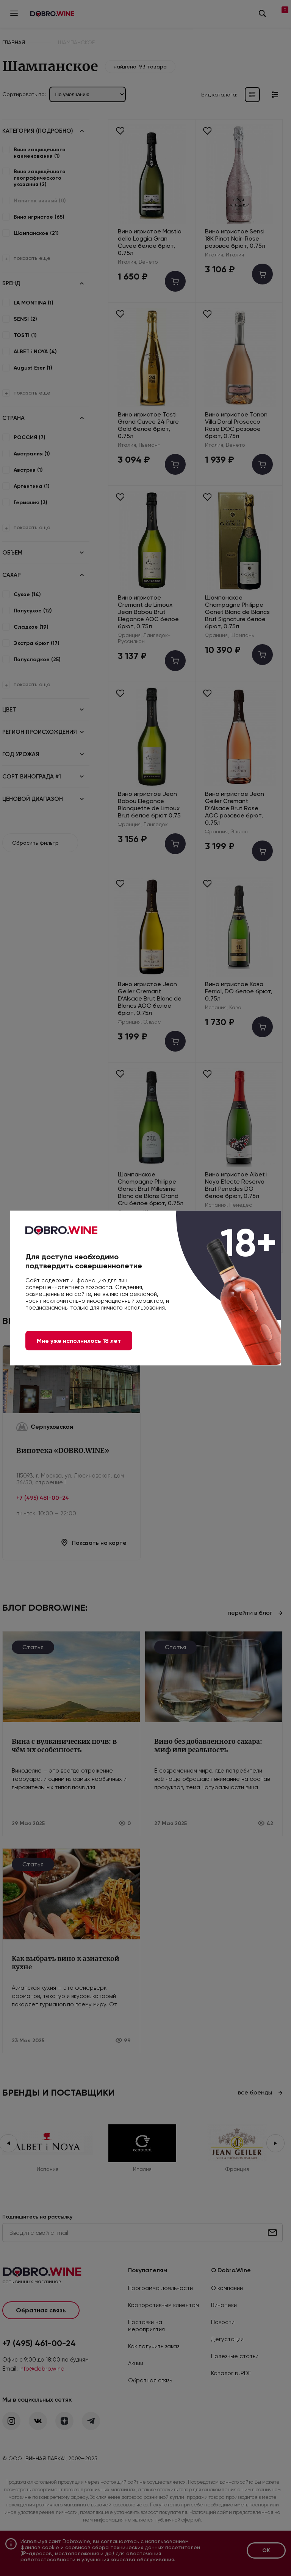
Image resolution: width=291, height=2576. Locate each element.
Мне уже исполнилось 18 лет (79, 1340)
